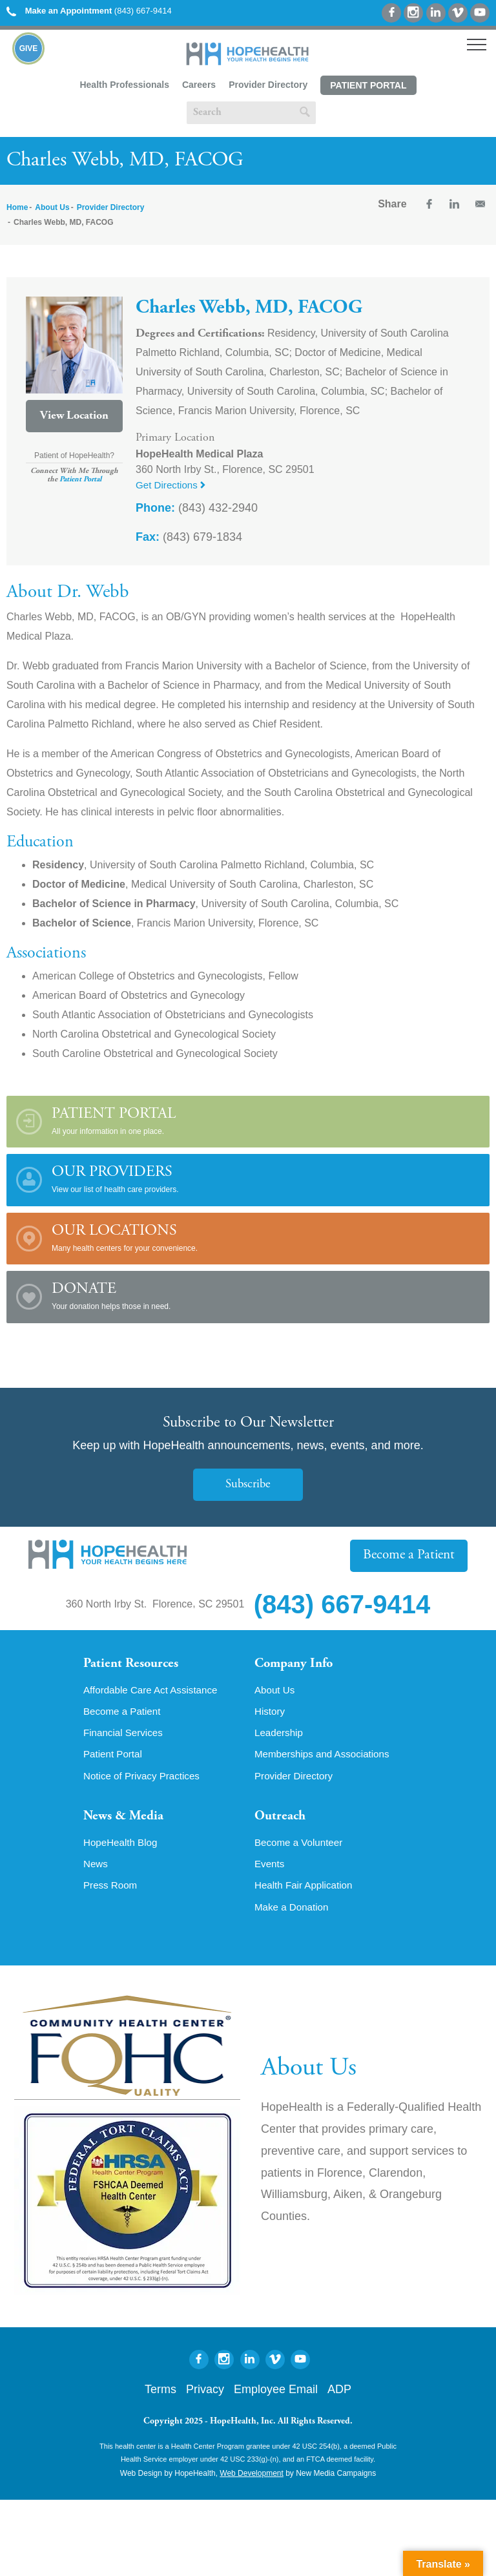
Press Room (111, 1892)
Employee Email (276, 2397)
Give (28, 48)
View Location (74, 416)
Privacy (205, 2397)
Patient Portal (368, 85)
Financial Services (125, 1735)
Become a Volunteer (300, 1848)
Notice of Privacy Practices (144, 1779)
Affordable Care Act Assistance (154, 1691)
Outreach (281, 1821)
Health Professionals (124, 84)
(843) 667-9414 (89, 11)
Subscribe (248, 1484)
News (96, 1870)
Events (270, 1870)
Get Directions (172, 484)
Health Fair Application (306, 1892)
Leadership (279, 1735)
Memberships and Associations (325, 1757)
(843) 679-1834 (189, 536)
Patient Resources (134, 1664)
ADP (339, 2397)
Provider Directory (268, 84)
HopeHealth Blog (122, 1848)
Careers (199, 84)
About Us (52, 207)
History (270, 1713)
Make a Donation (293, 1914)
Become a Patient (411, 1555)
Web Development (252, 2481)
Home (17, 207)
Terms (160, 2397)
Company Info (296, 1664)
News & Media (125, 1821)
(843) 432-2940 (197, 507)
